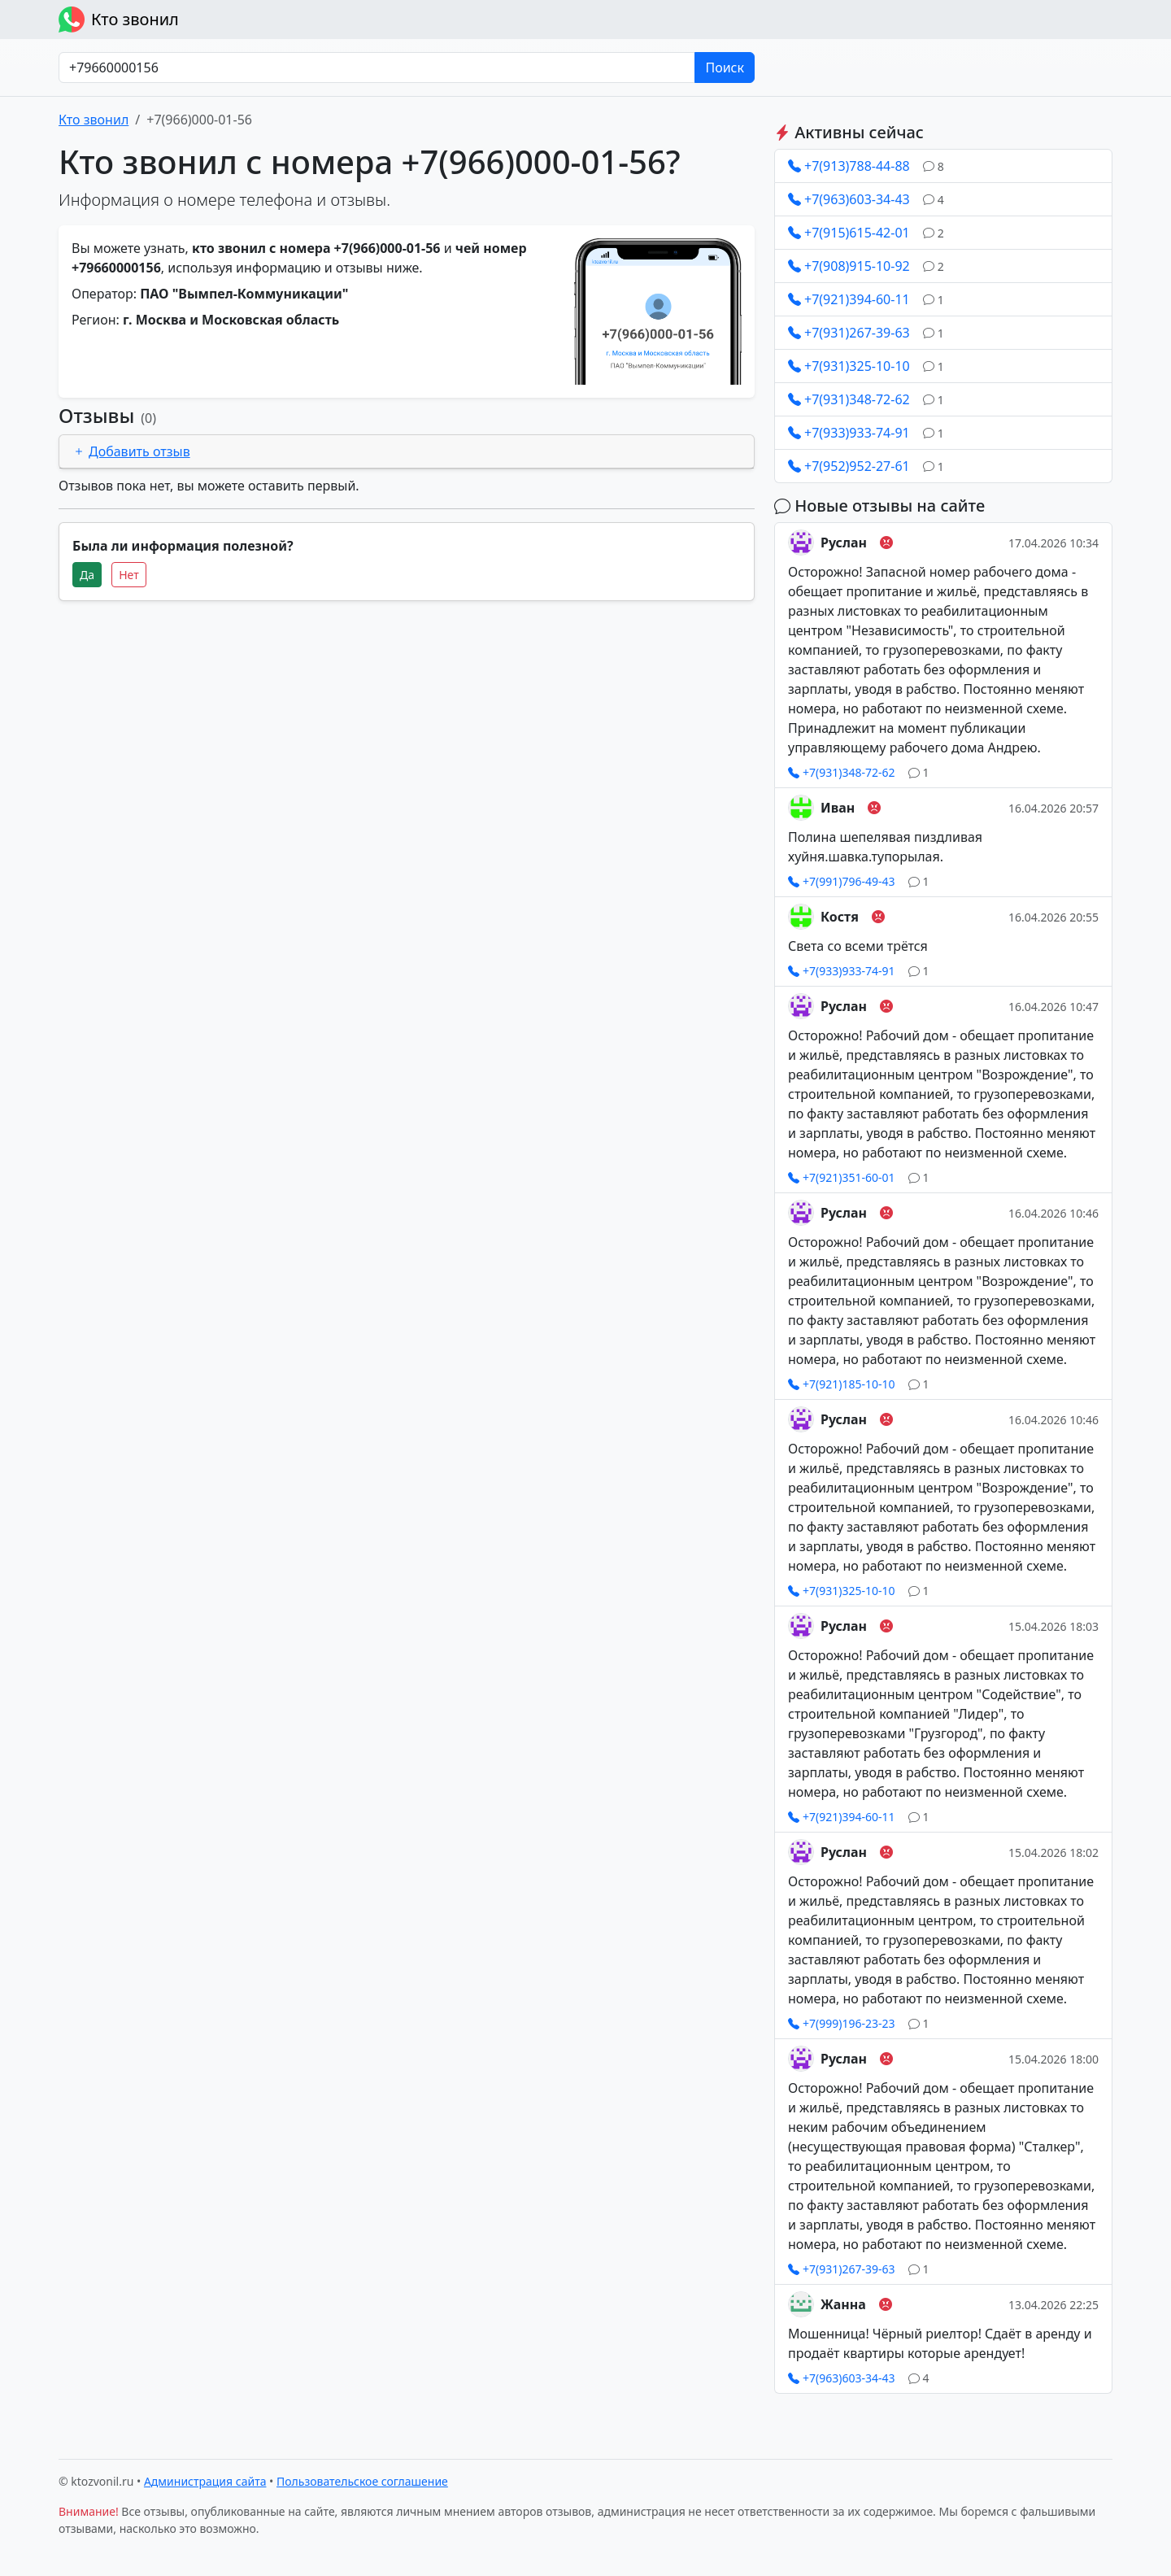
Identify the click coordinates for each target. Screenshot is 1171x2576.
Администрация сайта (205, 2481)
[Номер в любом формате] (377, 67)
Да (87, 574)
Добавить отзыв (131, 451)
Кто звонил (119, 20)
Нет (129, 574)
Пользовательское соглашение (362, 2481)
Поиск (724, 67)
